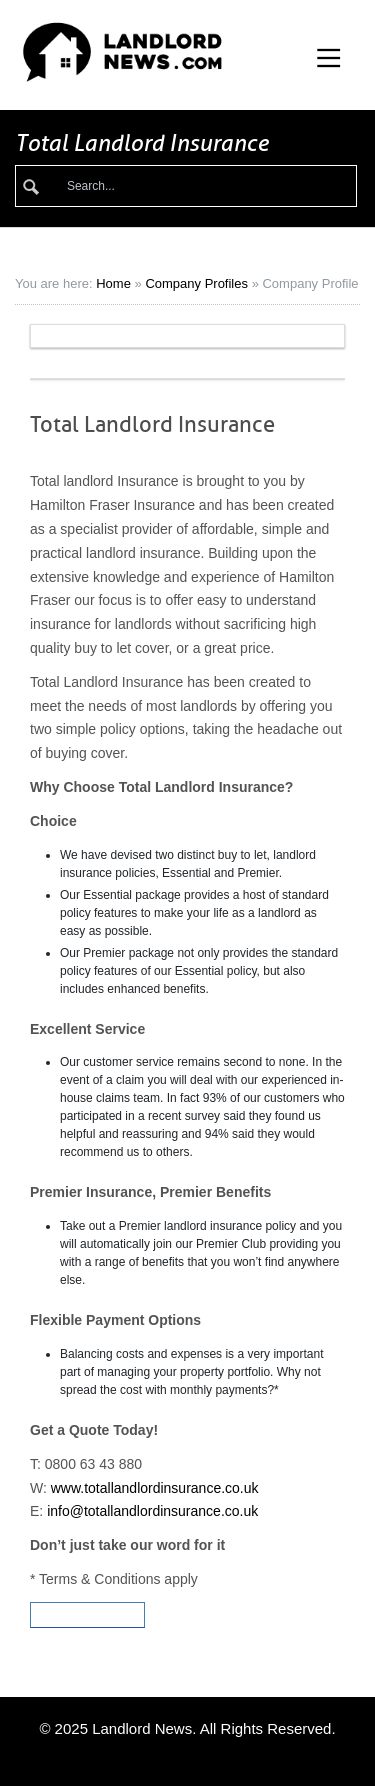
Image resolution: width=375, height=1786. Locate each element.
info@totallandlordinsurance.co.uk (152, 1511)
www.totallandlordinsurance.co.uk (155, 1488)
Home (113, 283)
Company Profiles (196, 283)
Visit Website (87, 1615)
